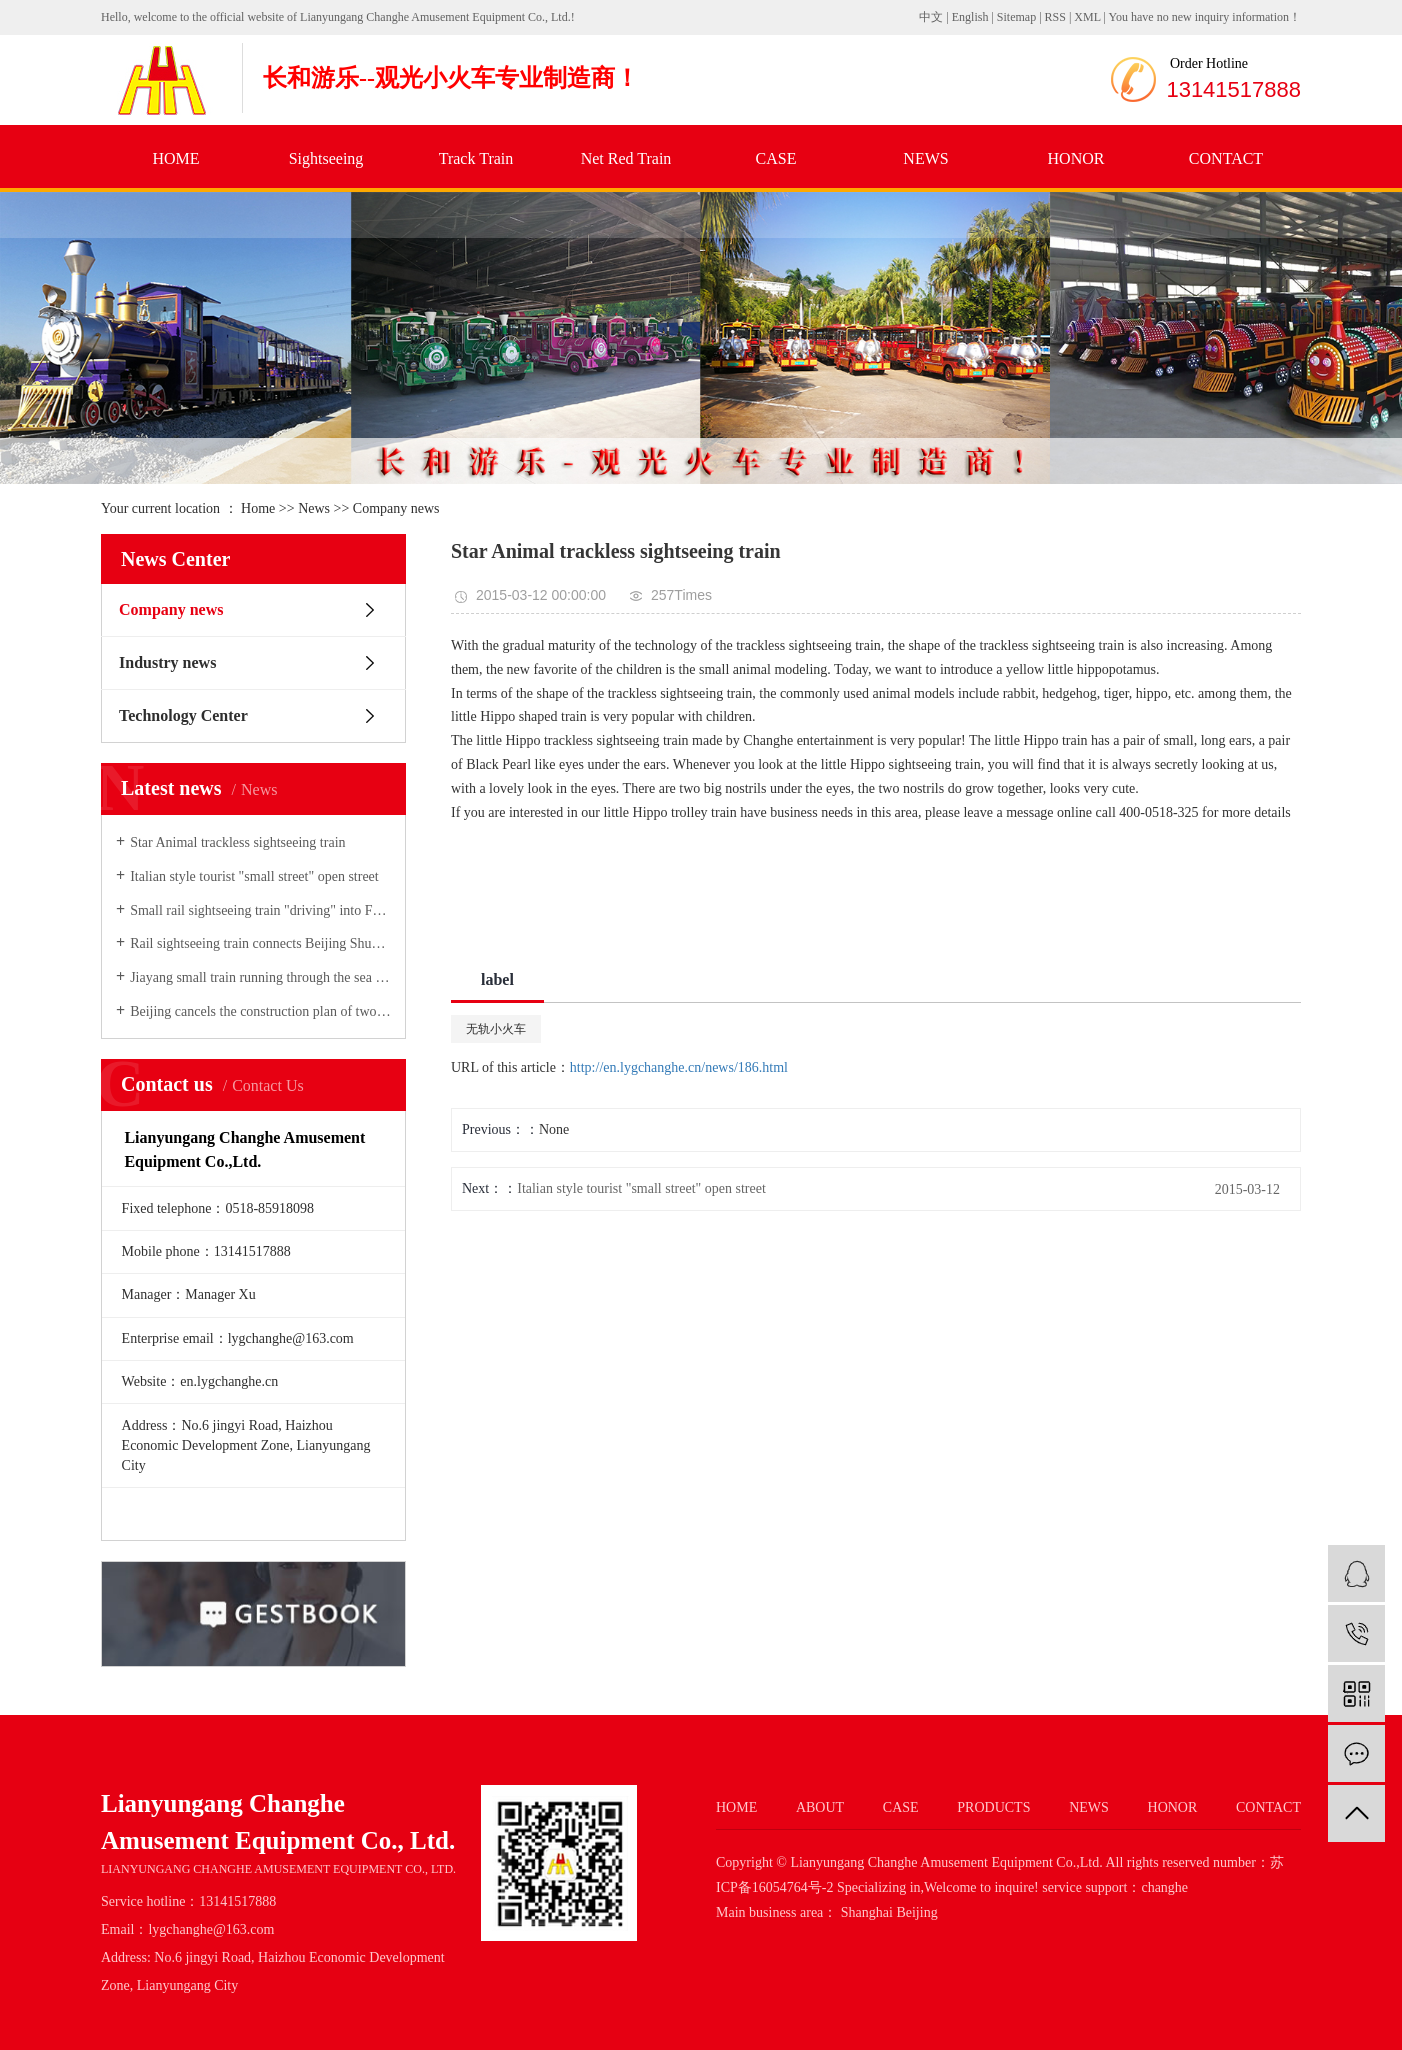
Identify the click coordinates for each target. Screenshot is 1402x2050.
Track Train (476, 158)
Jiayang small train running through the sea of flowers (260, 977)
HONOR (1076, 158)
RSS (1055, 17)
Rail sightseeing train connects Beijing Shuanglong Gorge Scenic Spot (260, 943)
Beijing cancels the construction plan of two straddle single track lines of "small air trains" (260, 1011)
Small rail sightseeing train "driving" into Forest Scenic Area (260, 910)
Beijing (916, 1912)
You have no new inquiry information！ (1205, 17)
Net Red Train (626, 158)
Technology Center (183, 715)
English (970, 17)
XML (1087, 17)
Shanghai (867, 1912)
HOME (175, 158)
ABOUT (820, 1807)
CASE (776, 158)
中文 (931, 17)
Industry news (167, 662)
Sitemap (1018, 17)
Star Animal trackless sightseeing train (237, 842)
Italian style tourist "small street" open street (254, 876)
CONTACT (1226, 158)
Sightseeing (326, 158)
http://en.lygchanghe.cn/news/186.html (679, 1067)
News (314, 508)
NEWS (925, 158)
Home (258, 508)
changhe (1164, 1887)
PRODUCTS (993, 1807)
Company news (396, 508)
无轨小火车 (496, 1029)
